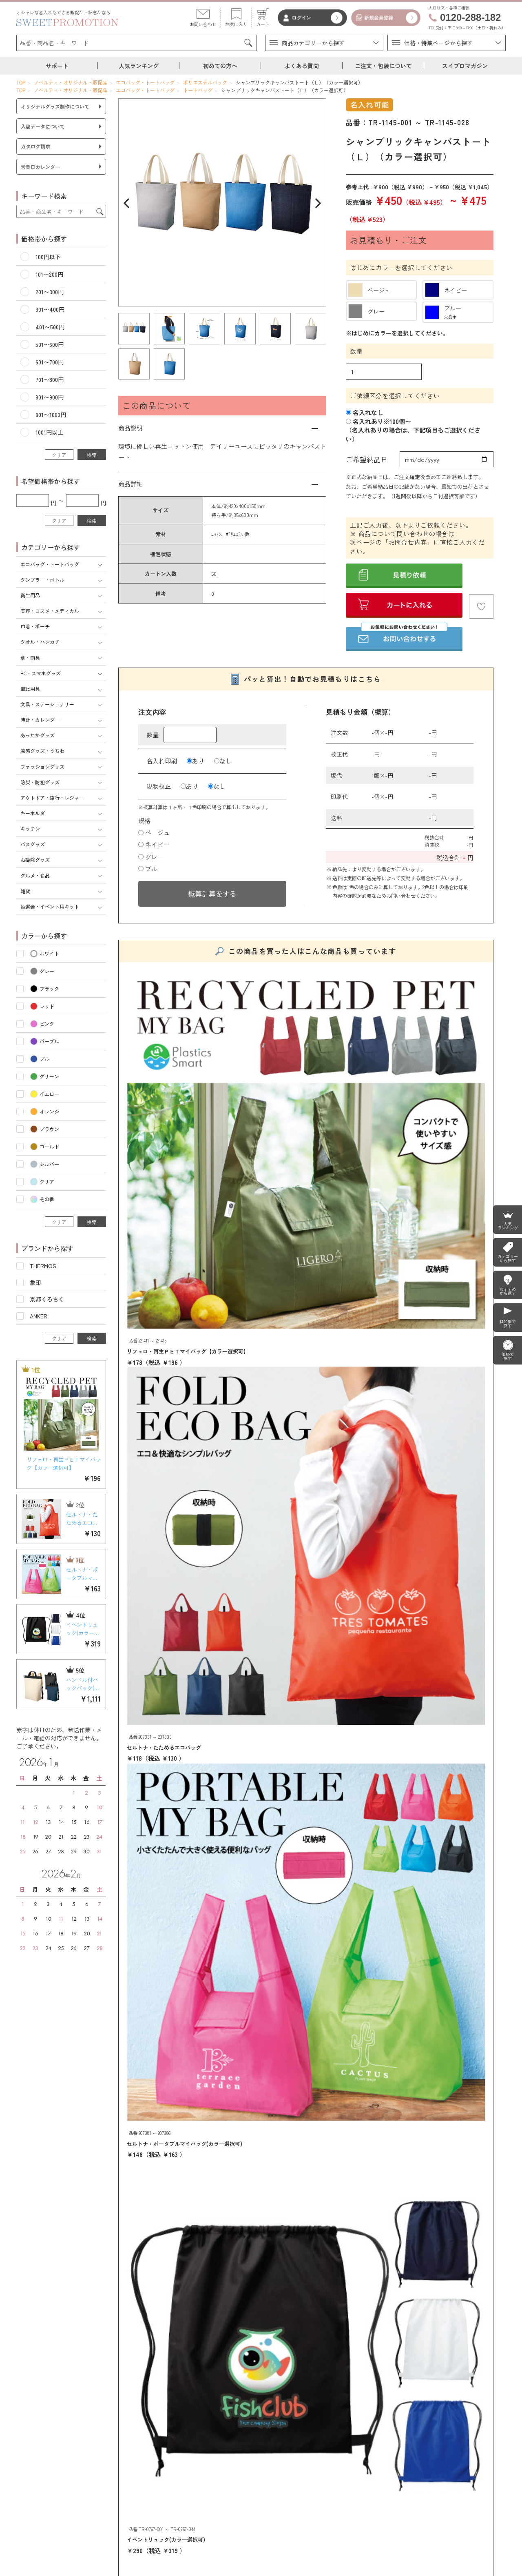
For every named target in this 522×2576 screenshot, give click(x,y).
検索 (92, 454)
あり (195, 761)
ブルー (151, 868)
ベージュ (154, 832)
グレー (151, 856)
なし (223, 761)
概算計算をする (212, 893)
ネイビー (154, 844)
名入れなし (364, 412)
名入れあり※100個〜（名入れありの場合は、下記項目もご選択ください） (413, 430)
